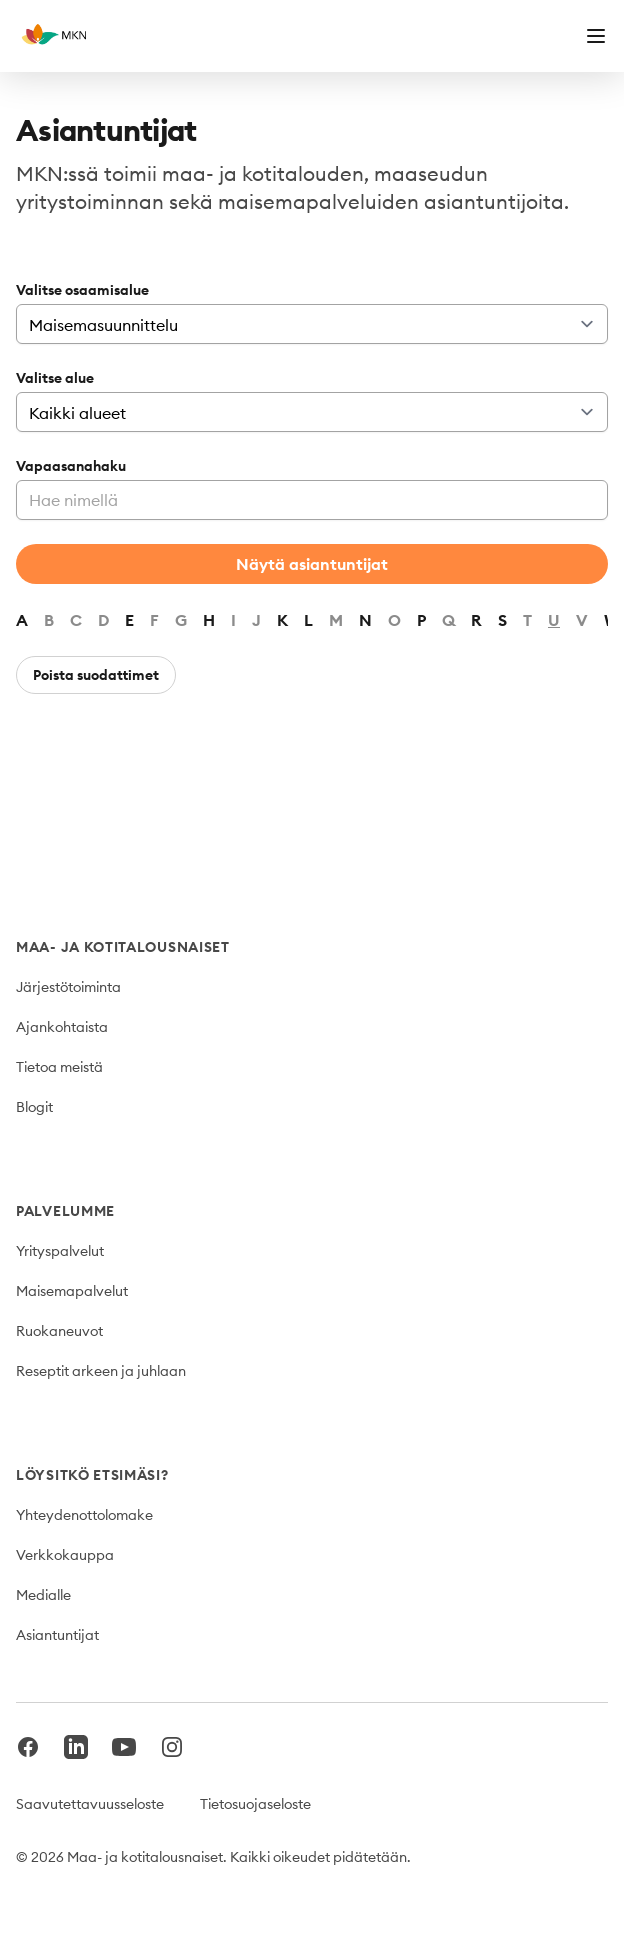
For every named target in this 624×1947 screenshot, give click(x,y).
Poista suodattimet (96, 675)
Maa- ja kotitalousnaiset (123, 947)
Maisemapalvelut (72, 1291)
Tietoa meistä (59, 1067)
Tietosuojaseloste (255, 1804)
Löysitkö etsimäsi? (92, 1475)
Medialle (43, 1595)
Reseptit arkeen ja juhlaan (101, 1371)
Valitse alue (55, 378)
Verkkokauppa (65, 1555)
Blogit (34, 1107)
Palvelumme (65, 1211)
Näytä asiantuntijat (312, 564)
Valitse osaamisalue (82, 290)
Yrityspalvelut (60, 1251)
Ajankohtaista (62, 1027)
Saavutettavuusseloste (90, 1804)
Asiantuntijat (57, 1635)
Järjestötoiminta (68, 987)
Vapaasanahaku (71, 466)
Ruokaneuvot (59, 1331)
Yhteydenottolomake (84, 1515)
